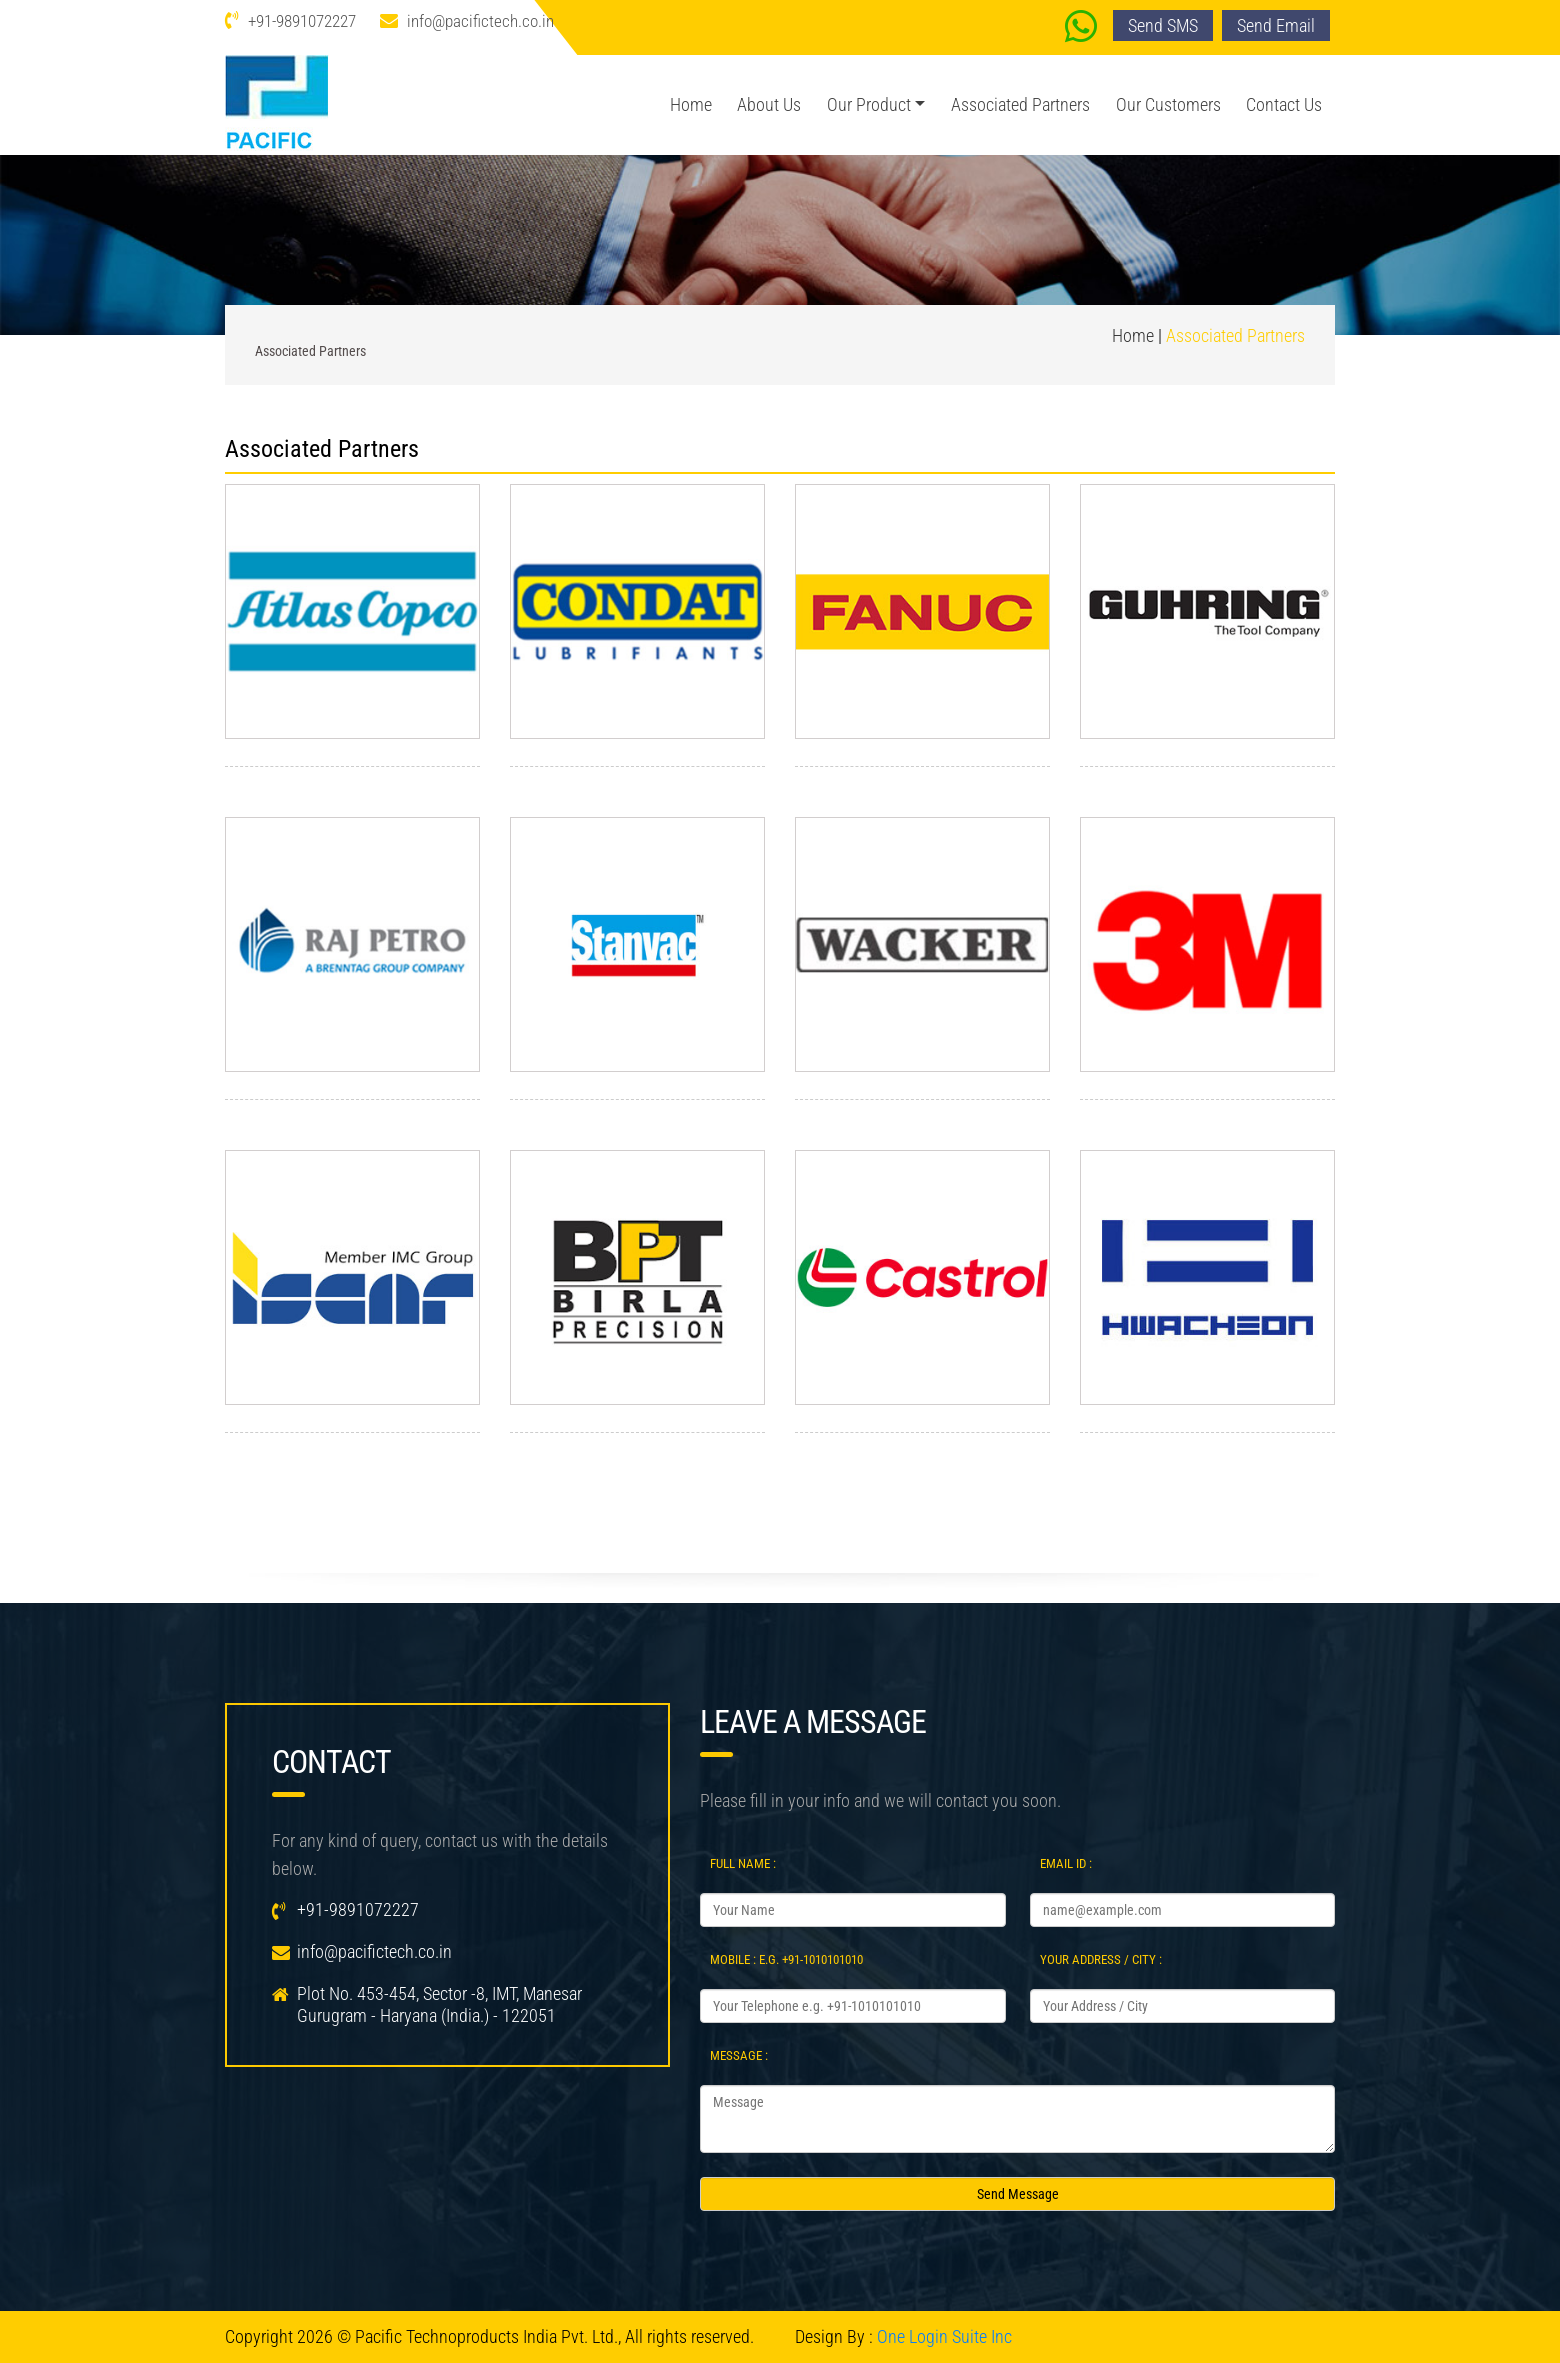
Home (691, 104)
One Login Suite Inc (944, 2336)
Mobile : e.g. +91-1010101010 (786, 1959)
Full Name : (743, 1863)
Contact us (1284, 104)
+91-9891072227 (302, 21)
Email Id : (1066, 1863)
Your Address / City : (1101, 1959)
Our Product (869, 104)
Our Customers (1168, 104)
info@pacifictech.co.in (480, 21)
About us (769, 104)
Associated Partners (1020, 104)
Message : (739, 2055)
